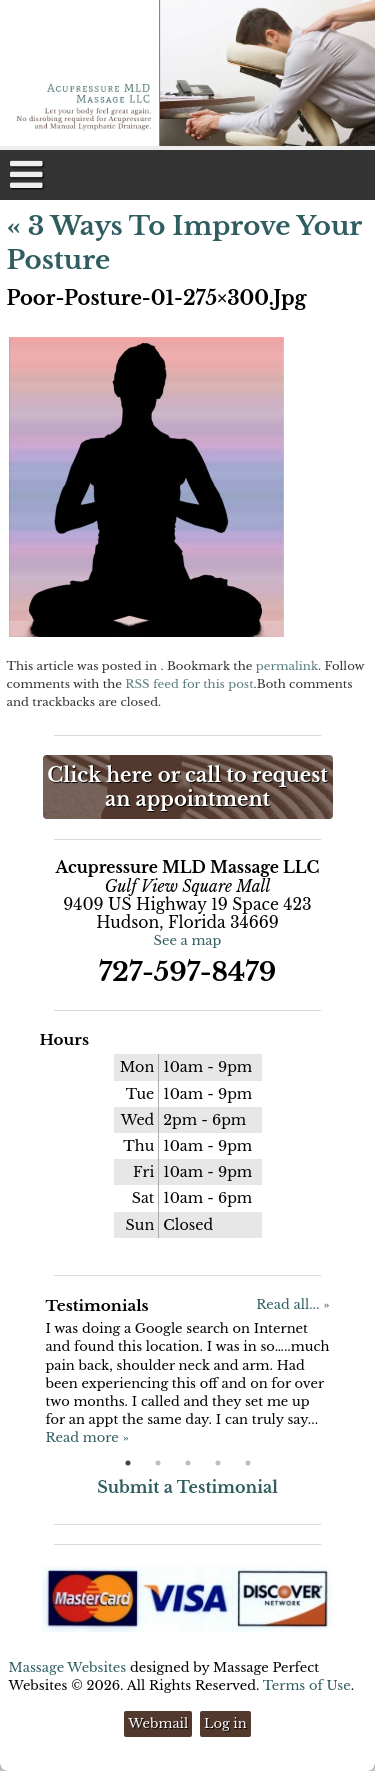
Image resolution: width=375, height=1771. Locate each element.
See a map (188, 940)
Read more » (86, 1437)
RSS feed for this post (189, 684)
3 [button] (188, 1463)
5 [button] (248, 1463)
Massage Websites (68, 1667)
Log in (225, 1723)
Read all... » (292, 1304)
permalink (287, 666)
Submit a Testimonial (187, 1487)
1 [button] (128, 1463)
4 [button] (218, 1463)
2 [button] (158, 1463)
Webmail (158, 1723)
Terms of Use (307, 1685)
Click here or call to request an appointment (187, 787)
